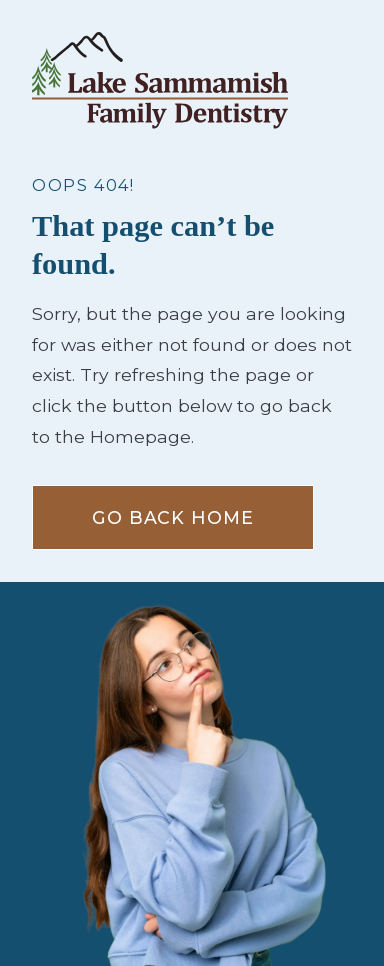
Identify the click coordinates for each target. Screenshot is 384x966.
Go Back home (173, 517)
